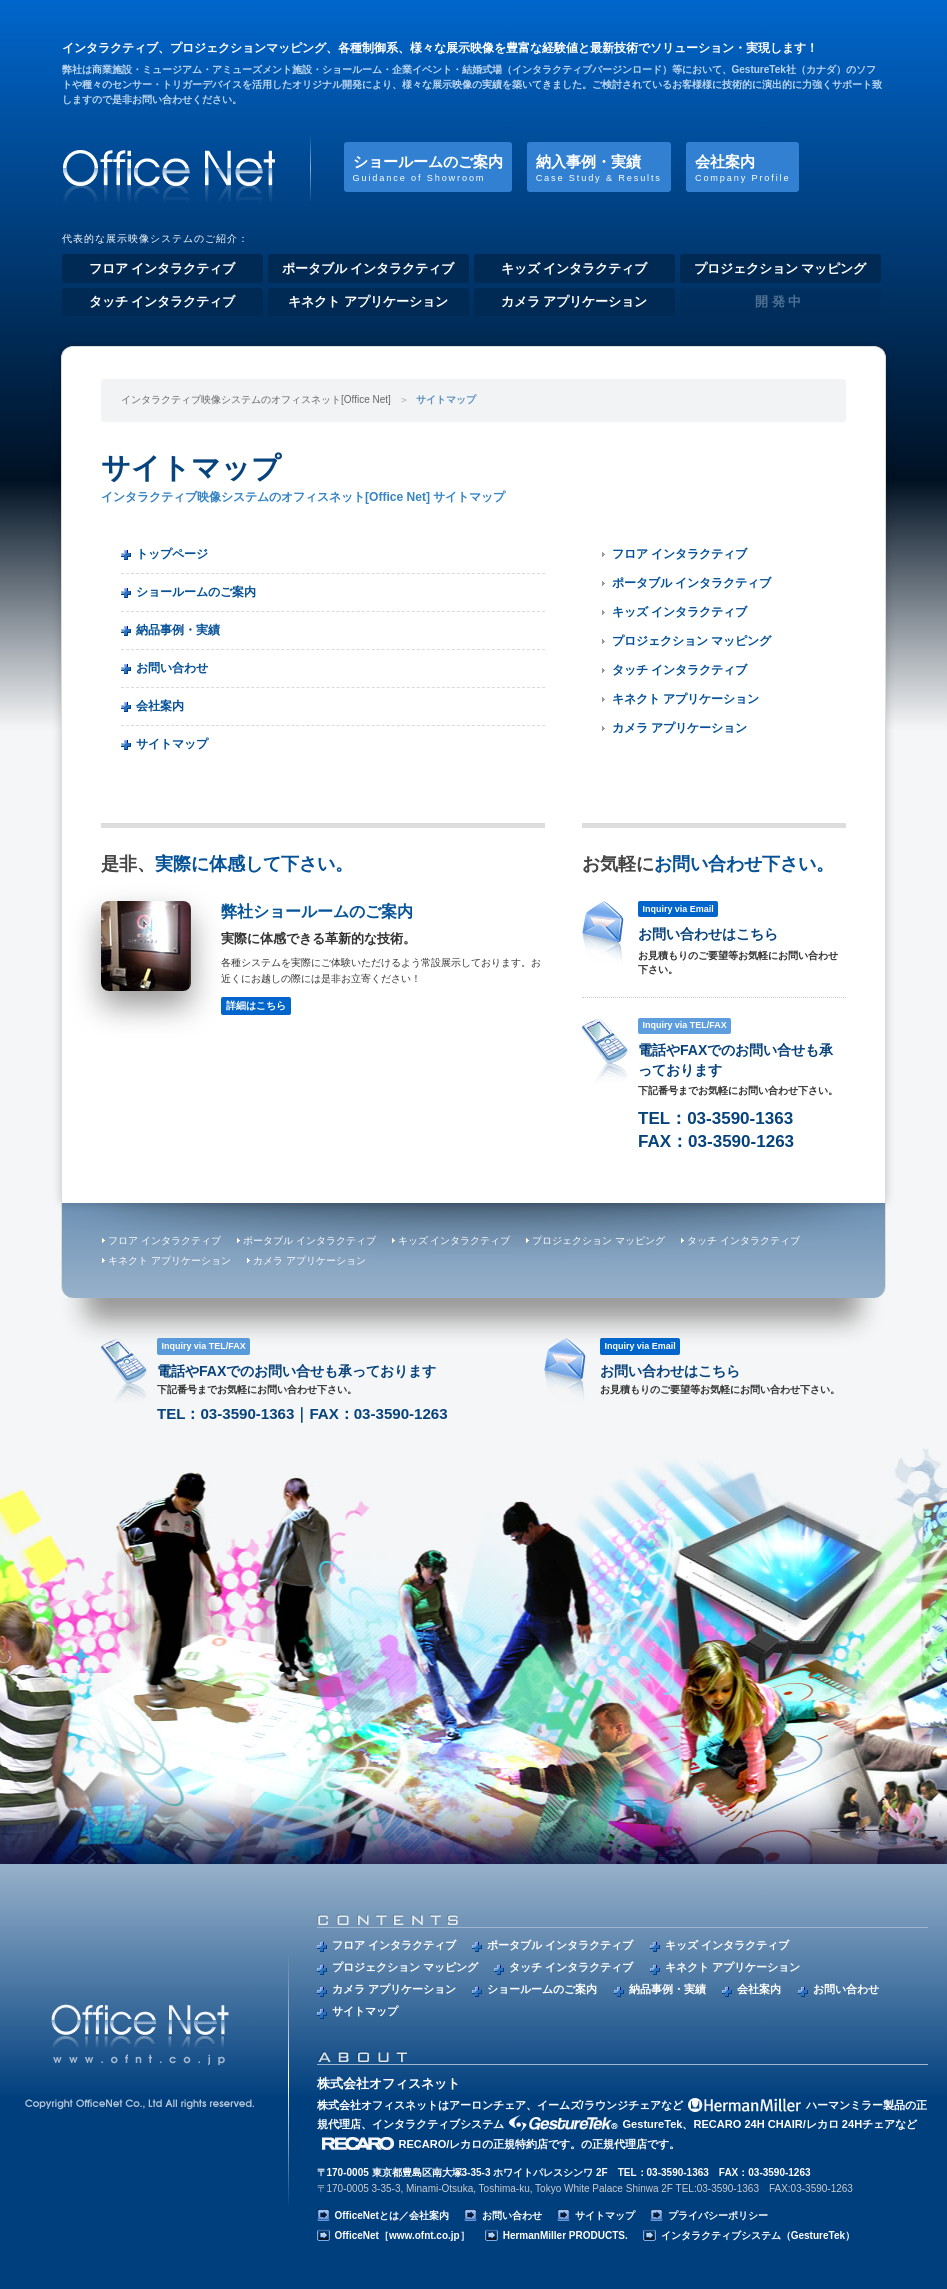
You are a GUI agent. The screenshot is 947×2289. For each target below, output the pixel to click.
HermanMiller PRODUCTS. (565, 2235)
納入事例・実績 (599, 168)
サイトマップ (172, 744)
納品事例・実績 (178, 630)
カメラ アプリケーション (574, 301)
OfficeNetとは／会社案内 (392, 2215)
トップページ (172, 554)
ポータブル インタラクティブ (368, 268)
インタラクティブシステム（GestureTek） (758, 2235)
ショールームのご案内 (428, 168)
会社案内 (743, 168)
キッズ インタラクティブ (574, 268)
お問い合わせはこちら (714, 943)
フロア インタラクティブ (162, 268)
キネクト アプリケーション (368, 301)
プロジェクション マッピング (780, 268)
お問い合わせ (172, 668)
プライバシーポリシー (718, 2215)
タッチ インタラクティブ (162, 301)
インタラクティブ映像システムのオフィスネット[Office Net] (168, 168)
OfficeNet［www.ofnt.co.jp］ (402, 2235)
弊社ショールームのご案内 (323, 957)
